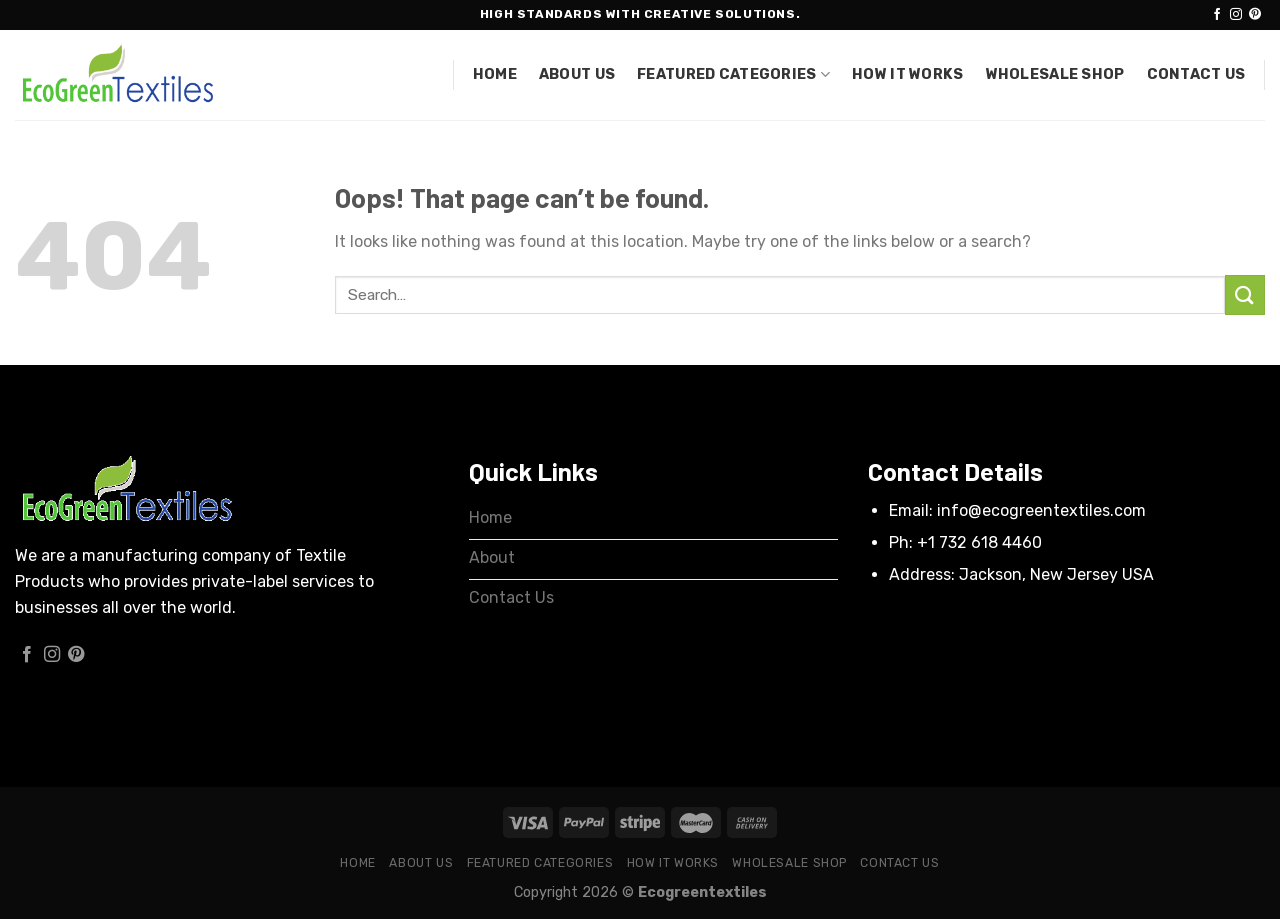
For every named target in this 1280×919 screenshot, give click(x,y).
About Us (577, 74)
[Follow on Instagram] (1236, 15)
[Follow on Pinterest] (1255, 15)
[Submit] (1245, 294)
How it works (907, 74)
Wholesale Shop (1055, 74)
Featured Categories (733, 74)
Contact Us (1196, 74)
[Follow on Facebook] (1217, 15)
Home (495, 74)
